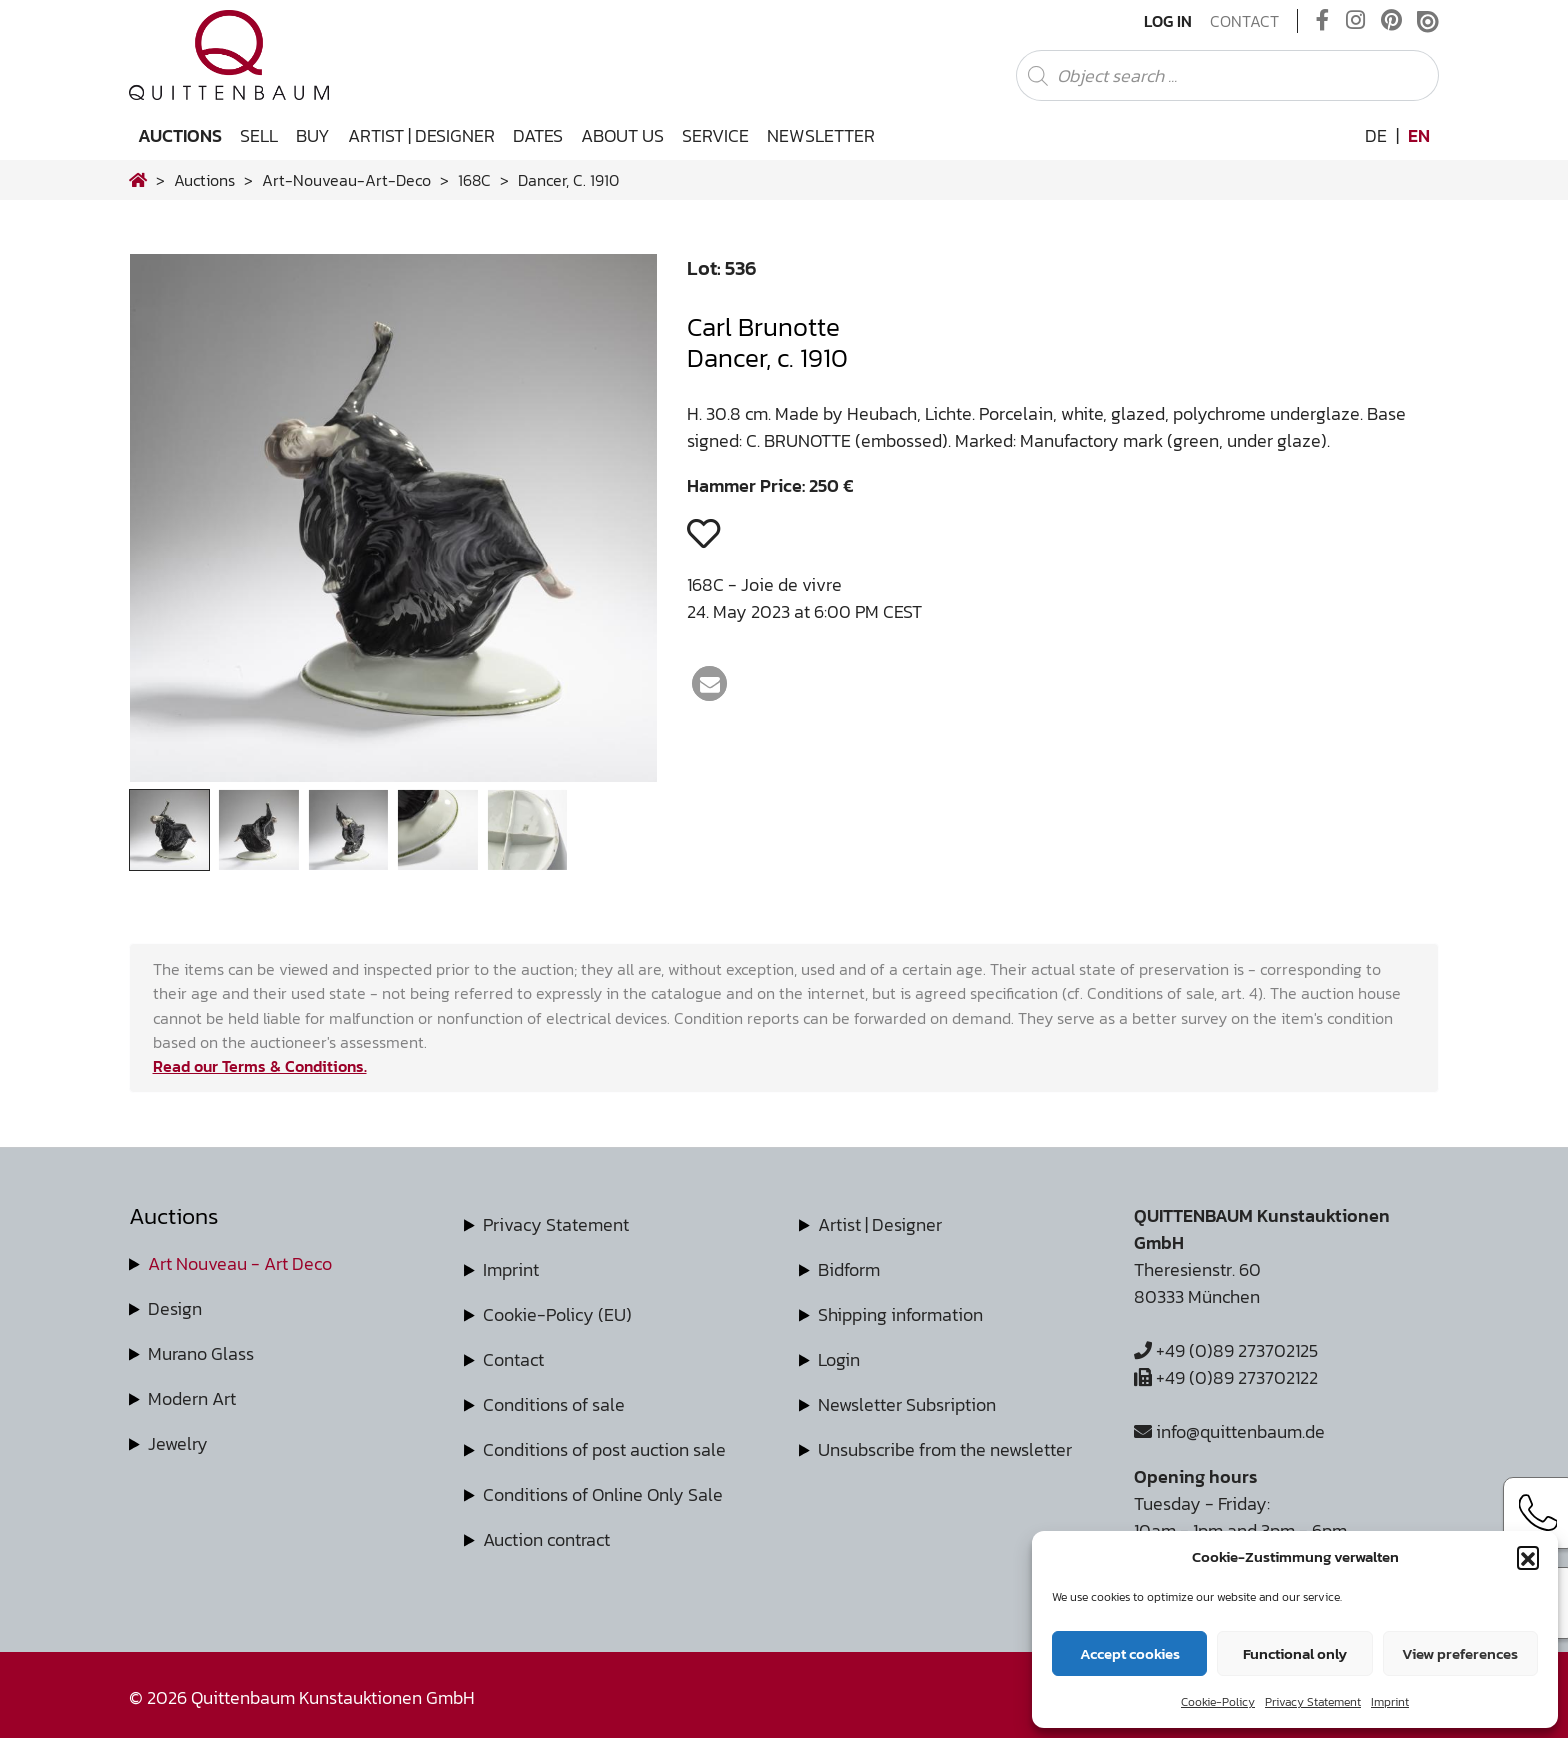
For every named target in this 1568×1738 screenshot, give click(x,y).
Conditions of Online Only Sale (603, 1494)
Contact (1244, 21)
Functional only (1295, 1653)
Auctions (180, 135)
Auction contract (546, 1539)
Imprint (1390, 1702)
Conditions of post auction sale (604, 1449)
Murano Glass (201, 1353)
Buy (313, 135)
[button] (1528, 1557)
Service (715, 135)
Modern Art (192, 1398)
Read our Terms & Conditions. (260, 1066)
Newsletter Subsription (907, 1404)
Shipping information (900, 1314)
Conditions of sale (554, 1404)
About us (622, 135)
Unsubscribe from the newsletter (945, 1449)
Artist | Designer (421, 135)
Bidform (849, 1269)
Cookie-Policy (1218, 1702)
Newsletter (821, 135)
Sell (259, 135)
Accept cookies (1130, 1653)
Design (175, 1308)
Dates (538, 135)
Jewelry (178, 1443)
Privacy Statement (1313, 1702)
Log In (1168, 21)
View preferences (1460, 1653)
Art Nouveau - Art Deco (240, 1263)
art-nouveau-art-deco (346, 180)
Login (839, 1359)
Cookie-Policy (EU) (557, 1314)
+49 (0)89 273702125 (1226, 1350)
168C (474, 180)
